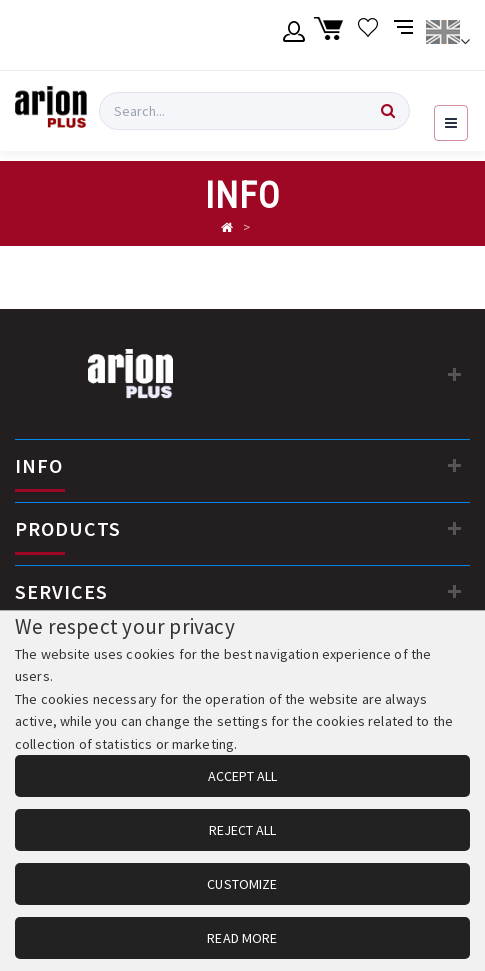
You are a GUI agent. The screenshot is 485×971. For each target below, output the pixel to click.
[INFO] (455, 465)
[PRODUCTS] (455, 528)
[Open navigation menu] (451, 123)
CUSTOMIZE (242, 884)
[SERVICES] (455, 591)
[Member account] (294, 35)
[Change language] (447, 35)
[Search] (388, 111)
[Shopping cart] (331, 35)
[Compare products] (405, 35)
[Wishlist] (368, 35)
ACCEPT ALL (242, 776)
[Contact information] (455, 374)
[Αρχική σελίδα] (227, 227)
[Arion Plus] (51, 111)
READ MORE (242, 938)
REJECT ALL (242, 830)
